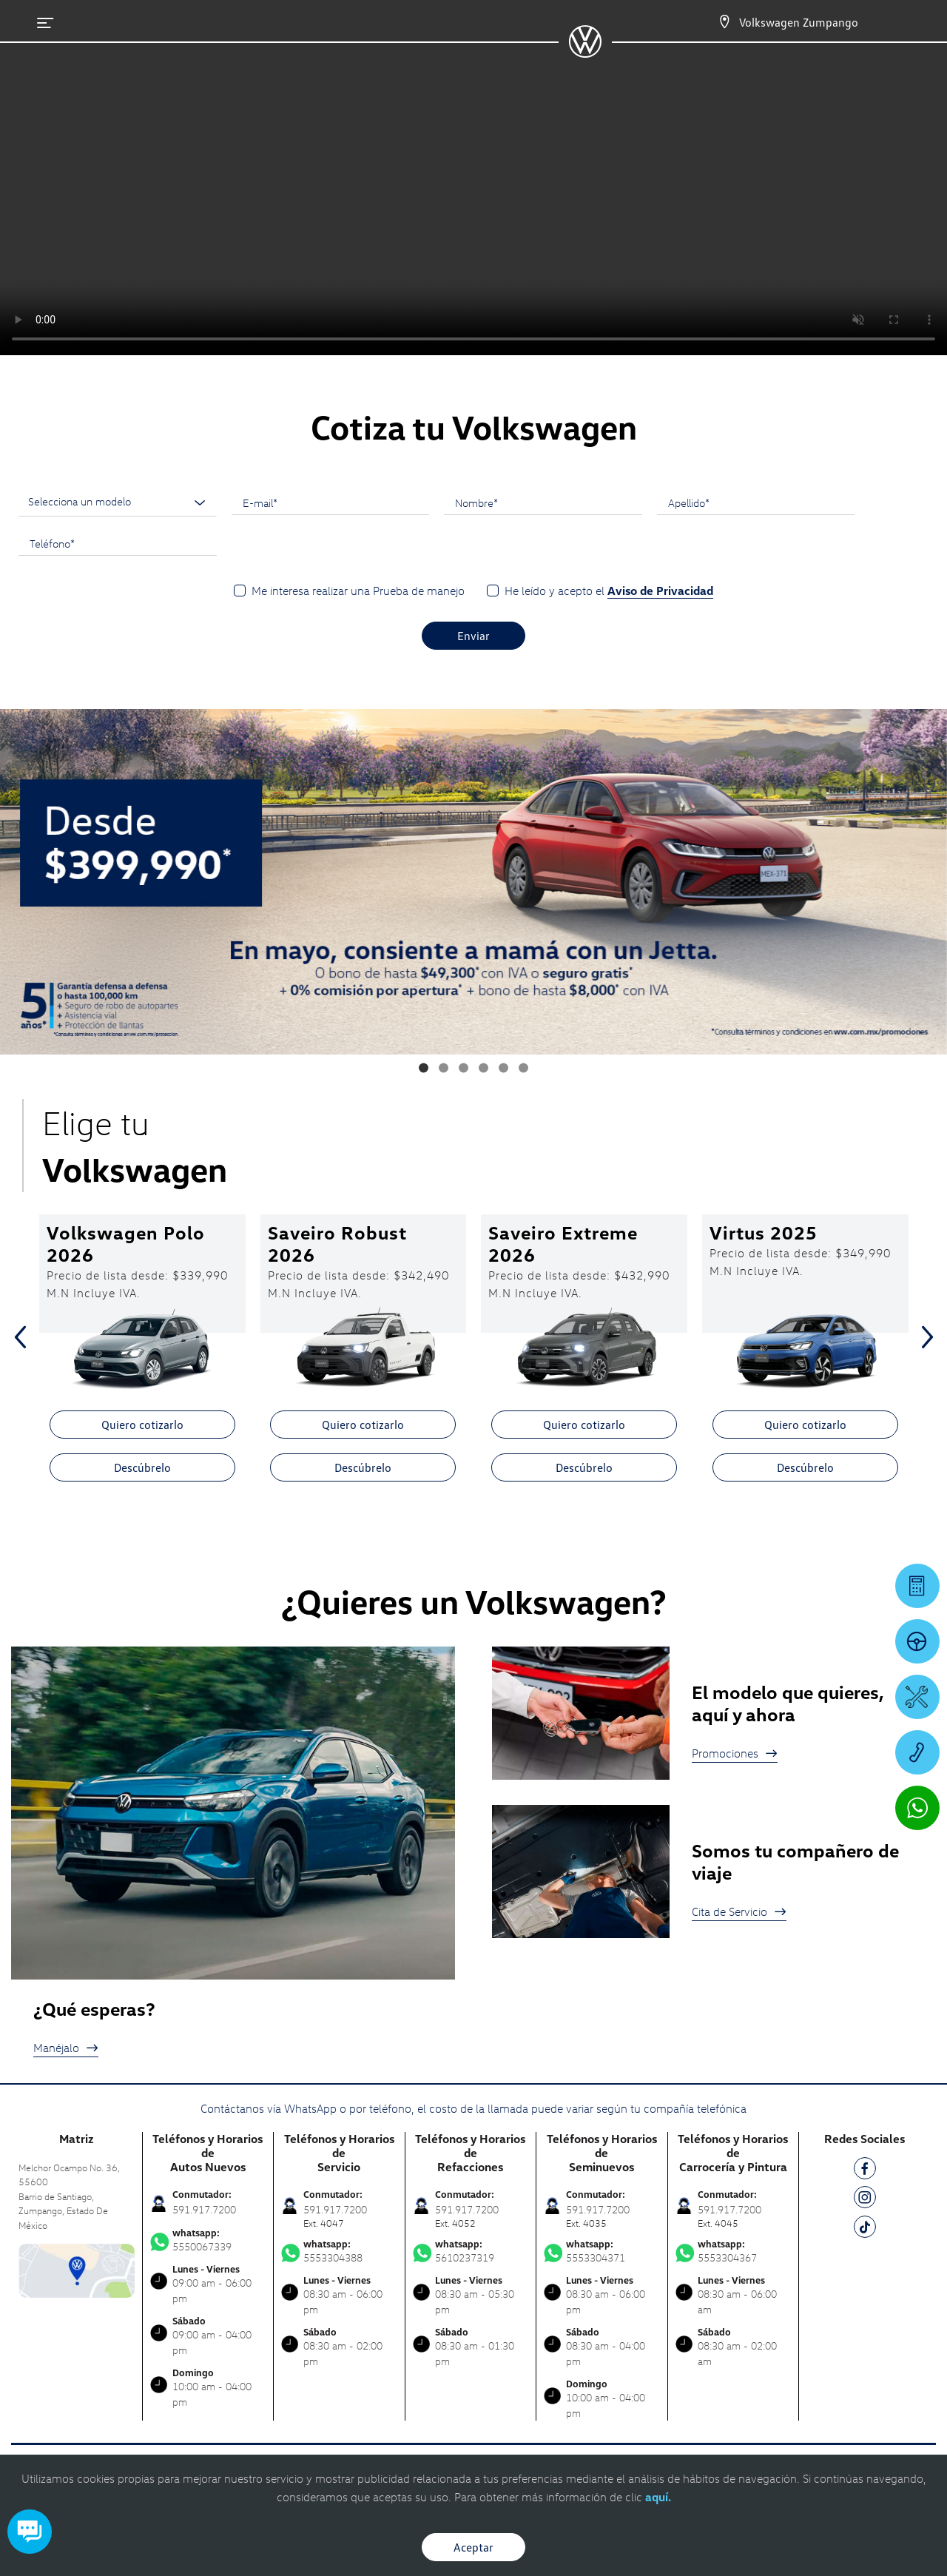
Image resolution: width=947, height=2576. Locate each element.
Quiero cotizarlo (142, 1424)
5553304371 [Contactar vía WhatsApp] (602, 2251)
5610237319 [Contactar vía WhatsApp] (471, 2251)
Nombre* (476, 502)
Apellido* (689, 502)
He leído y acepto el (609, 591)
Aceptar (473, 2547)
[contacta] (76, 2269)
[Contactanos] (724, 22)
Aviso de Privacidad (660, 590)
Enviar (473, 635)
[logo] (584, 52)
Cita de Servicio (739, 1911)
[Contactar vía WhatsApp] (917, 1808)
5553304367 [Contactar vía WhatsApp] (733, 2251)
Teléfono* (52, 543)
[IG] (865, 2199)
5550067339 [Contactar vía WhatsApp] (208, 2240)
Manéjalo (65, 2047)
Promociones (735, 1753)
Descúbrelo (142, 1467)
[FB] (865, 2171)
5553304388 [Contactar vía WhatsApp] (339, 2251)
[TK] (865, 2229)
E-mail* (260, 502)
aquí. (658, 2496)
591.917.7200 (204, 2209)
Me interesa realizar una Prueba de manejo (358, 590)
